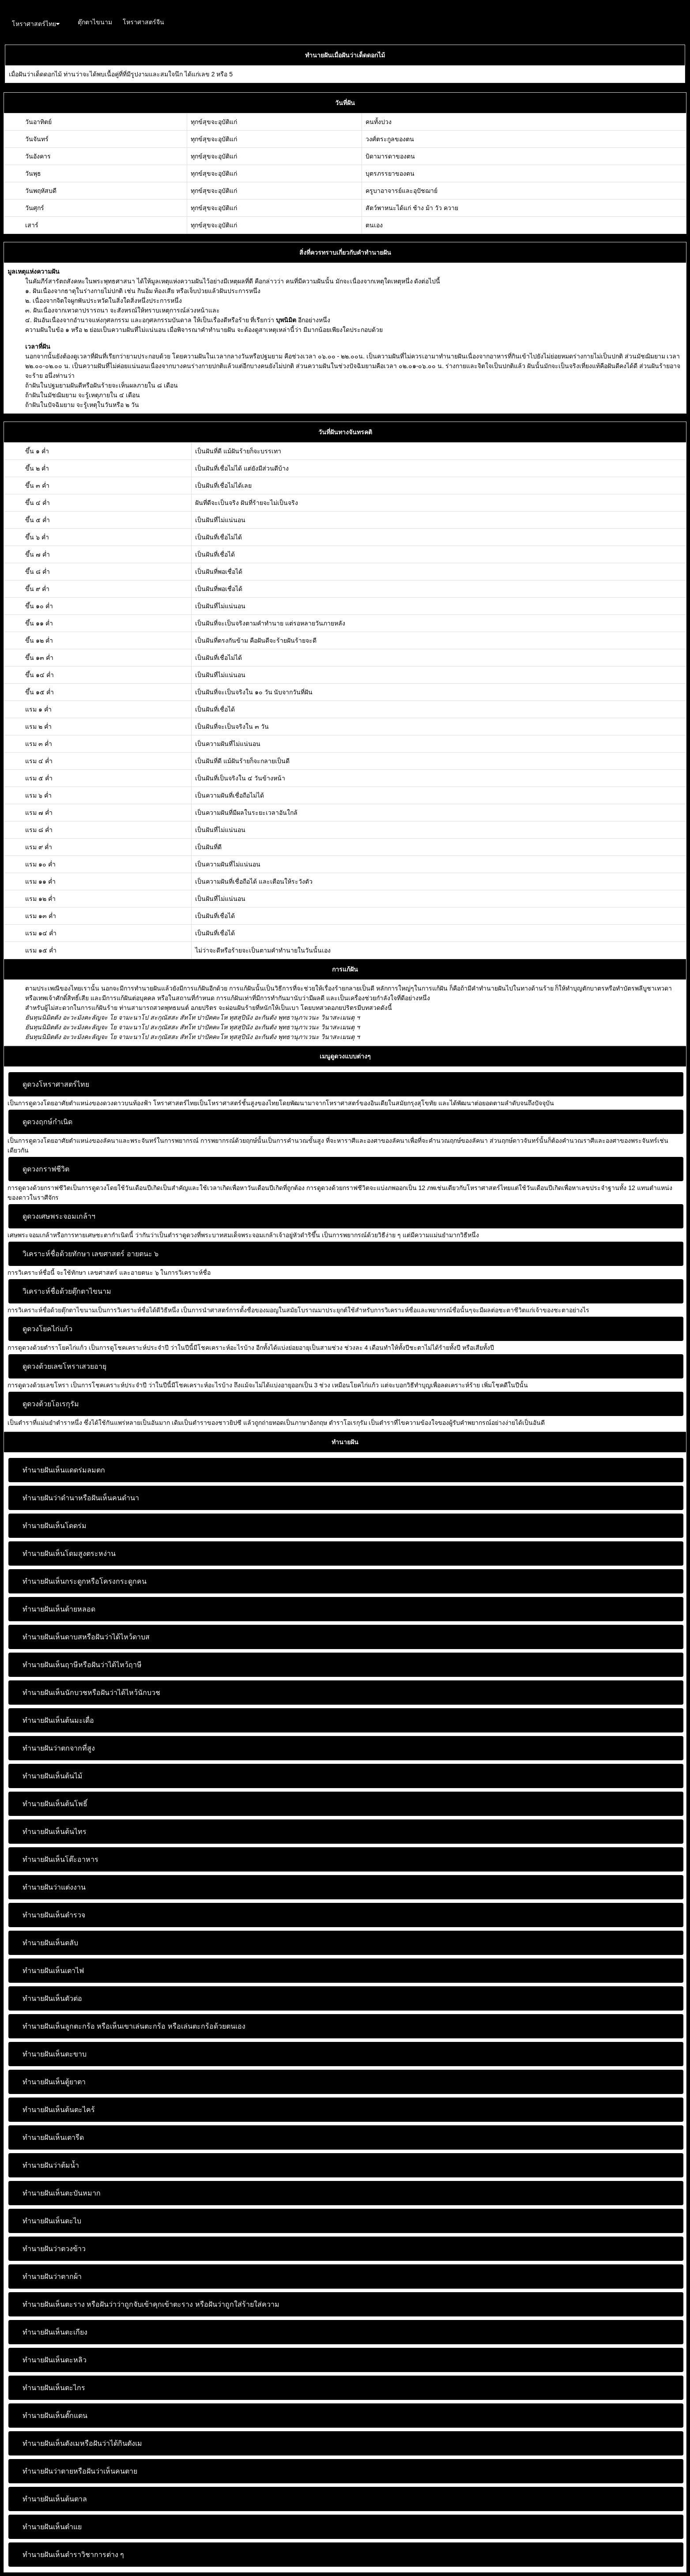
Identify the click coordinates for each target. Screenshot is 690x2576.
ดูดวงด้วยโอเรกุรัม (51, 1404)
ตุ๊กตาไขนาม (95, 22)
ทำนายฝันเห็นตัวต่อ (52, 1998)
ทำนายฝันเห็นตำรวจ (54, 1915)
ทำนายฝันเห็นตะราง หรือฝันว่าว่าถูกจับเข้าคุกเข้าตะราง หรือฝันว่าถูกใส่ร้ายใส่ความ (151, 2304)
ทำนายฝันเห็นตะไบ (52, 2221)
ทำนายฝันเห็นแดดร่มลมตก (64, 1470)
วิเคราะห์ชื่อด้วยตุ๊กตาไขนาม (67, 1291)
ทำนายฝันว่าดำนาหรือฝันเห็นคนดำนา (81, 1498)
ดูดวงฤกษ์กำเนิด (47, 1122)
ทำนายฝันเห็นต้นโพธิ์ (55, 1804)
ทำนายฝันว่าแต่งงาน (54, 1887)
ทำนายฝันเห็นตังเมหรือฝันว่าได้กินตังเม (82, 2443)
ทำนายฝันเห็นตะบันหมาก (62, 2193)
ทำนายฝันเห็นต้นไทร (55, 1831)
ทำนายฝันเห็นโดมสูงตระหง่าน (69, 1553)
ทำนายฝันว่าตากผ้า (52, 2276)
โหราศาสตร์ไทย (36, 23)
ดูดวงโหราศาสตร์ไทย (56, 1084)
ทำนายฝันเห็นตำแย (52, 2527)
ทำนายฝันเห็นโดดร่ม (55, 1525)
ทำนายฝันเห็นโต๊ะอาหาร (60, 1859)
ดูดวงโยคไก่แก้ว (47, 1329)
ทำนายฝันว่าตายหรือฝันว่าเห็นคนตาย (80, 2471)
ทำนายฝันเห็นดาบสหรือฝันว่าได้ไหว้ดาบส (86, 1637)
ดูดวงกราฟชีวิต (46, 1169)
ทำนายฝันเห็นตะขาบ (55, 2054)
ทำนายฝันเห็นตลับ (50, 1943)
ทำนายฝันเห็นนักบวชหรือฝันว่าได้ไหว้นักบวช (91, 1692)
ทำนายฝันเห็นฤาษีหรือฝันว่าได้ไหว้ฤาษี (82, 1664)
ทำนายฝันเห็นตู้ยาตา (54, 2082)
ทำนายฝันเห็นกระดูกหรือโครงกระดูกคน (85, 1581)
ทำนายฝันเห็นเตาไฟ (53, 1970)
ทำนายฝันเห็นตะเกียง (55, 2332)
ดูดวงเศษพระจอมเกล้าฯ (59, 1216)
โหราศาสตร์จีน (143, 22)
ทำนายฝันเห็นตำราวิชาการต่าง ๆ (73, 2554)
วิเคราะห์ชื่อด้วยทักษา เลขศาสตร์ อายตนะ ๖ (90, 1254)
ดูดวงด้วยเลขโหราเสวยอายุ (64, 1366)
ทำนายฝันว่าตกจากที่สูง (59, 1748)
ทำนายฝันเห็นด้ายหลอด (59, 1609)
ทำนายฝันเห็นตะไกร (54, 2387)
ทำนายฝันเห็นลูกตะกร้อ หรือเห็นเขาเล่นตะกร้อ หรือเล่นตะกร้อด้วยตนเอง (134, 2026)
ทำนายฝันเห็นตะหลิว (55, 2360)
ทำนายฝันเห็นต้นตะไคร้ (59, 2109)
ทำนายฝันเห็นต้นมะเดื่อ (58, 1720)
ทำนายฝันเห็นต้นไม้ (53, 1776)
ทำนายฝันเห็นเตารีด (53, 2137)
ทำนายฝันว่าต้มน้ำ (51, 2165)
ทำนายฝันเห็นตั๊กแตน (55, 2415)
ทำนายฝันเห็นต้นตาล (55, 2499)
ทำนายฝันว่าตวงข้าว (54, 2248)
